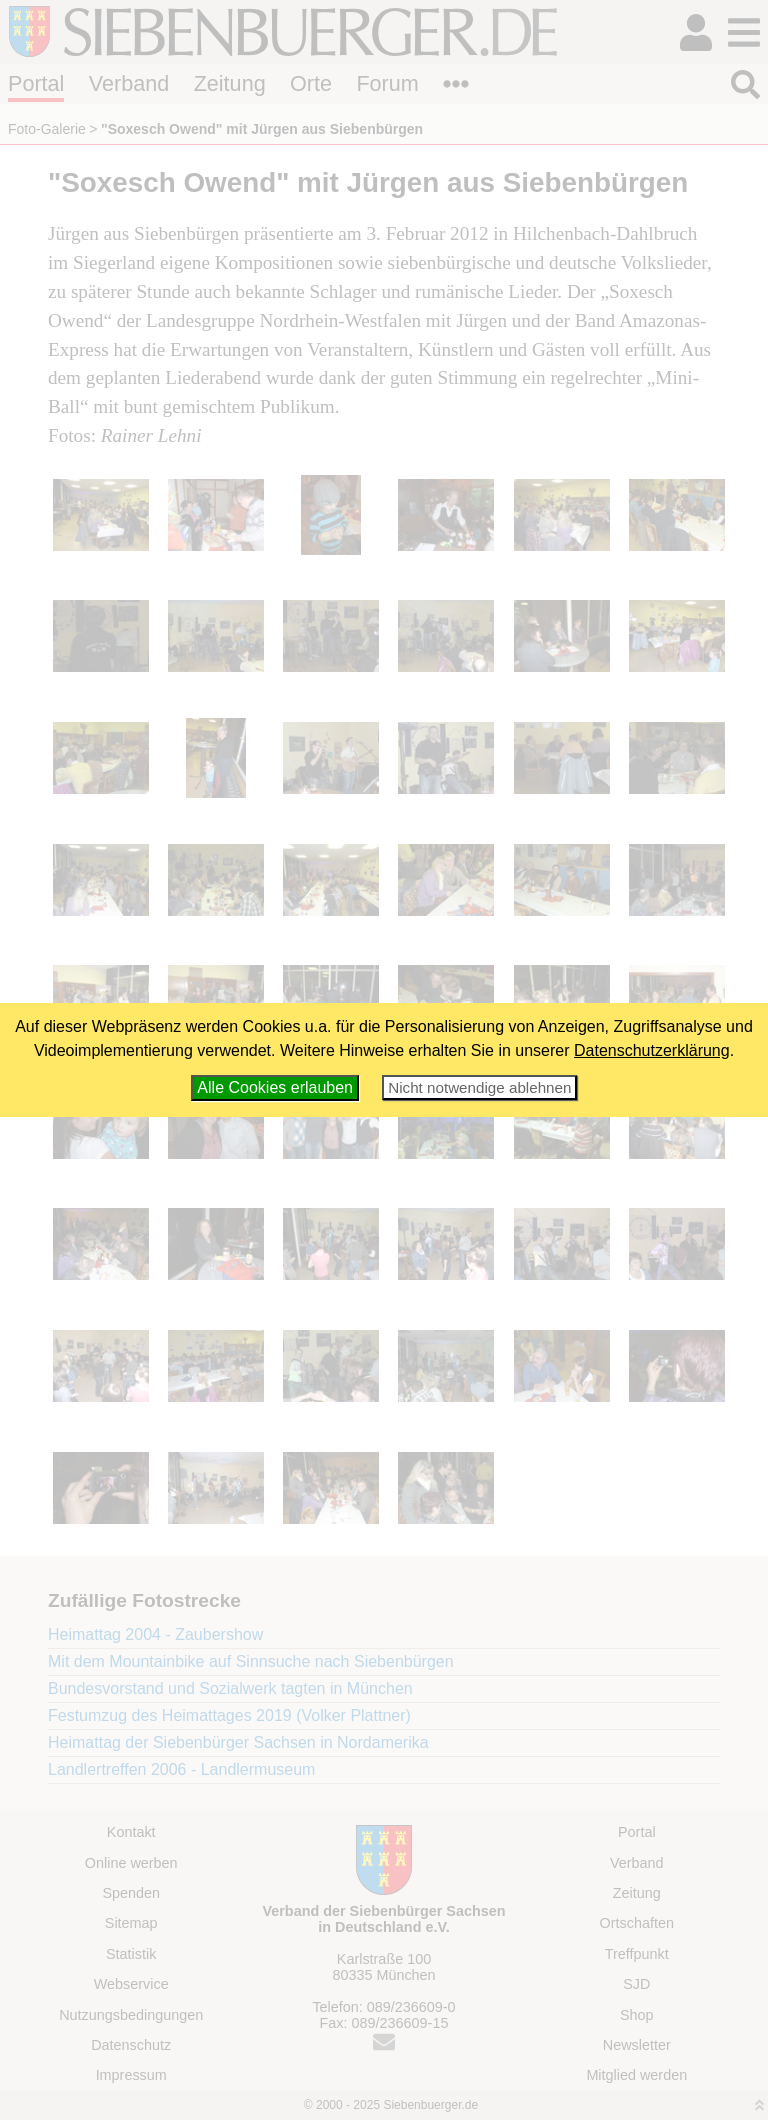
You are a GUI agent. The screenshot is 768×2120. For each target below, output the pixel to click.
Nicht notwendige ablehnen (479, 1087)
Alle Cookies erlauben (275, 1087)
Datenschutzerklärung (652, 1050)
